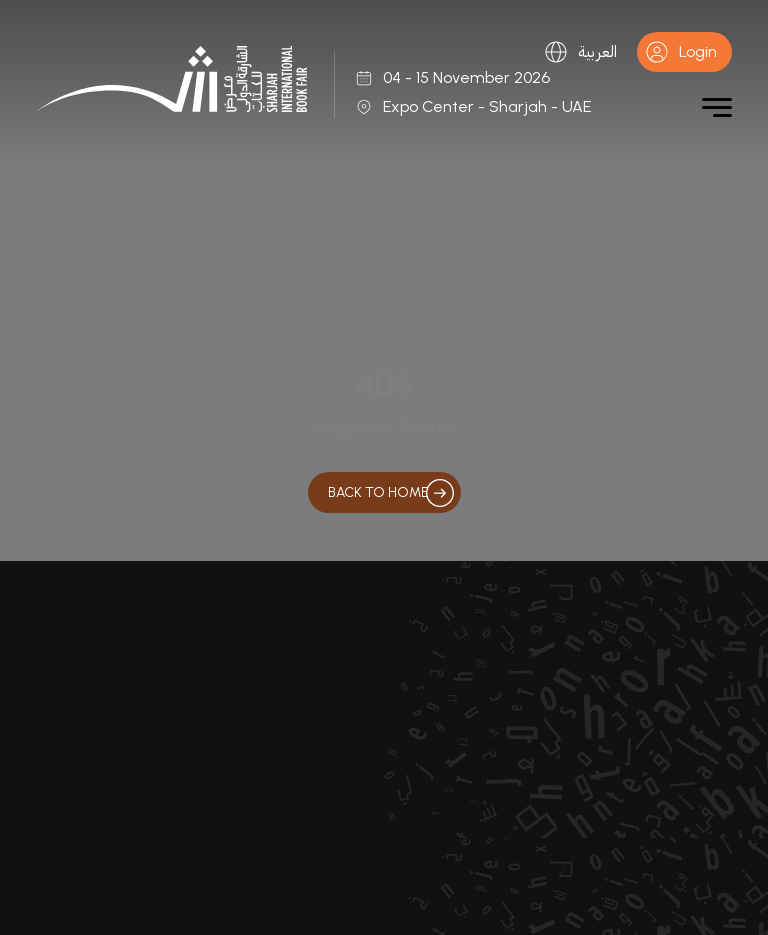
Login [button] (681, 52)
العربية (580, 52)
